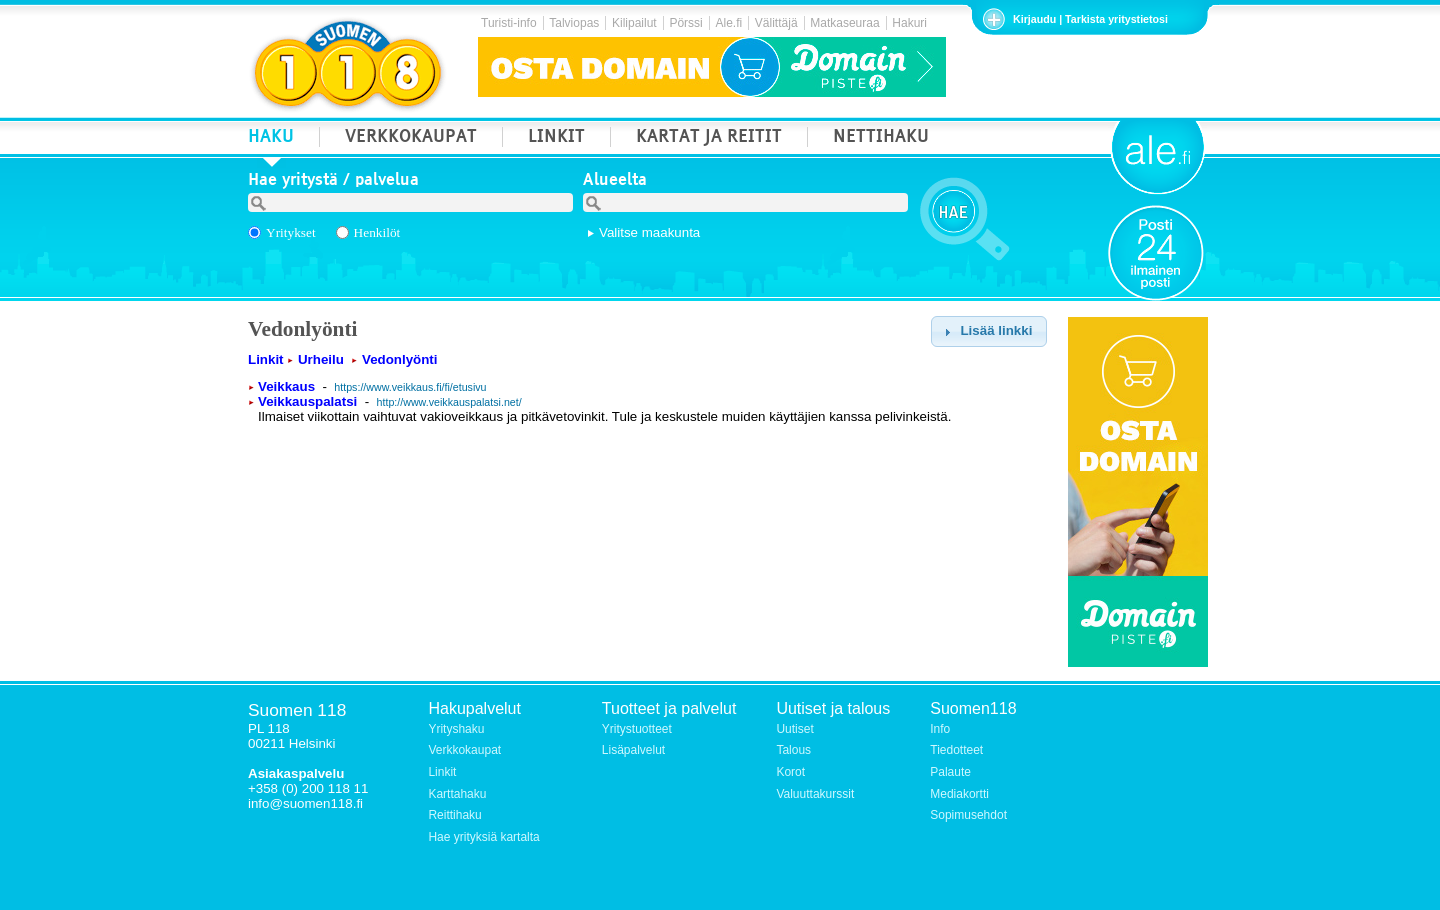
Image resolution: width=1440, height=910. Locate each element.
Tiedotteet (956, 750)
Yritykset (291, 232)
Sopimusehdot (968, 815)
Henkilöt (377, 232)
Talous (793, 750)
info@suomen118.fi (305, 803)
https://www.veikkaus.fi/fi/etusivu (410, 387)
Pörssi (685, 23)
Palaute (950, 772)
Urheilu (321, 359)
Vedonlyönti (400, 359)
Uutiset (794, 729)
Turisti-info (509, 23)
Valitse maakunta (649, 232)
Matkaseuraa (844, 23)
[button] (988, 331)
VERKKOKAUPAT (411, 138)
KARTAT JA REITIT (709, 138)
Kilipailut (634, 23)
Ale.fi (728, 23)
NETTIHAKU (881, 138)
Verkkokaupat (464, 750)
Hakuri (909, 23)
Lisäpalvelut (633, 750)
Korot (790, 772)
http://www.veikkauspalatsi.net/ (449, 402)
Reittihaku (454, 815)
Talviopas (574, 23)
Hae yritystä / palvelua (333, 182)
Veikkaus (286, 386)
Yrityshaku (456, 729)
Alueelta (615, 182)
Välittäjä (776, 23)
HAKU (271, 138)
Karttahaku (457, 794)
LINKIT (556, 138)
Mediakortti (959, 794)
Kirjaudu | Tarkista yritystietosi (1090, 19)
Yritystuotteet (637, 729)
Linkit (266, 359)
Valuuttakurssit (815, 794)
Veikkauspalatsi (307, 401)
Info (940, 729)
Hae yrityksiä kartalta (483, 837)
